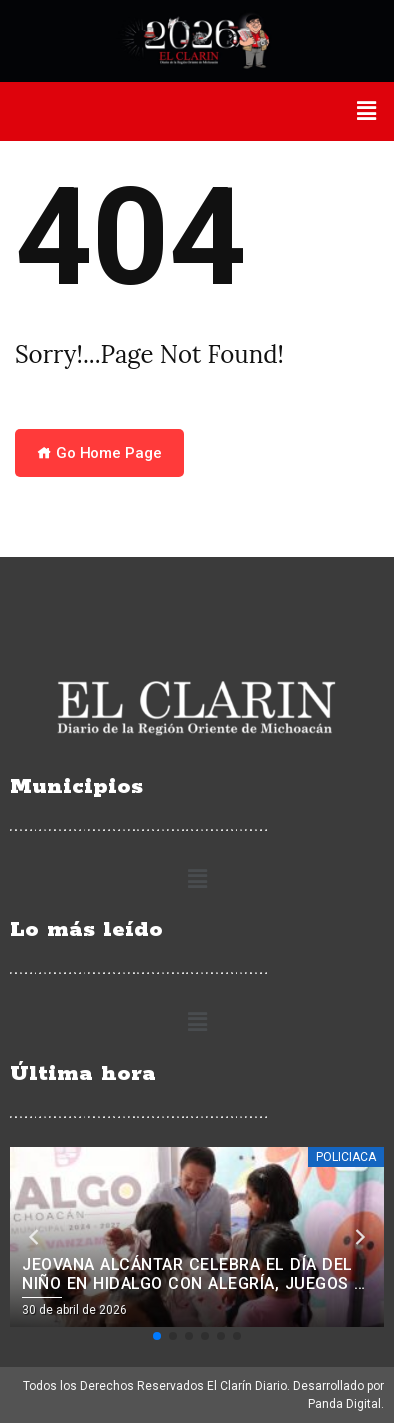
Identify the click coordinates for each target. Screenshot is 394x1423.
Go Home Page (99, 453)
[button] (367, 111)
